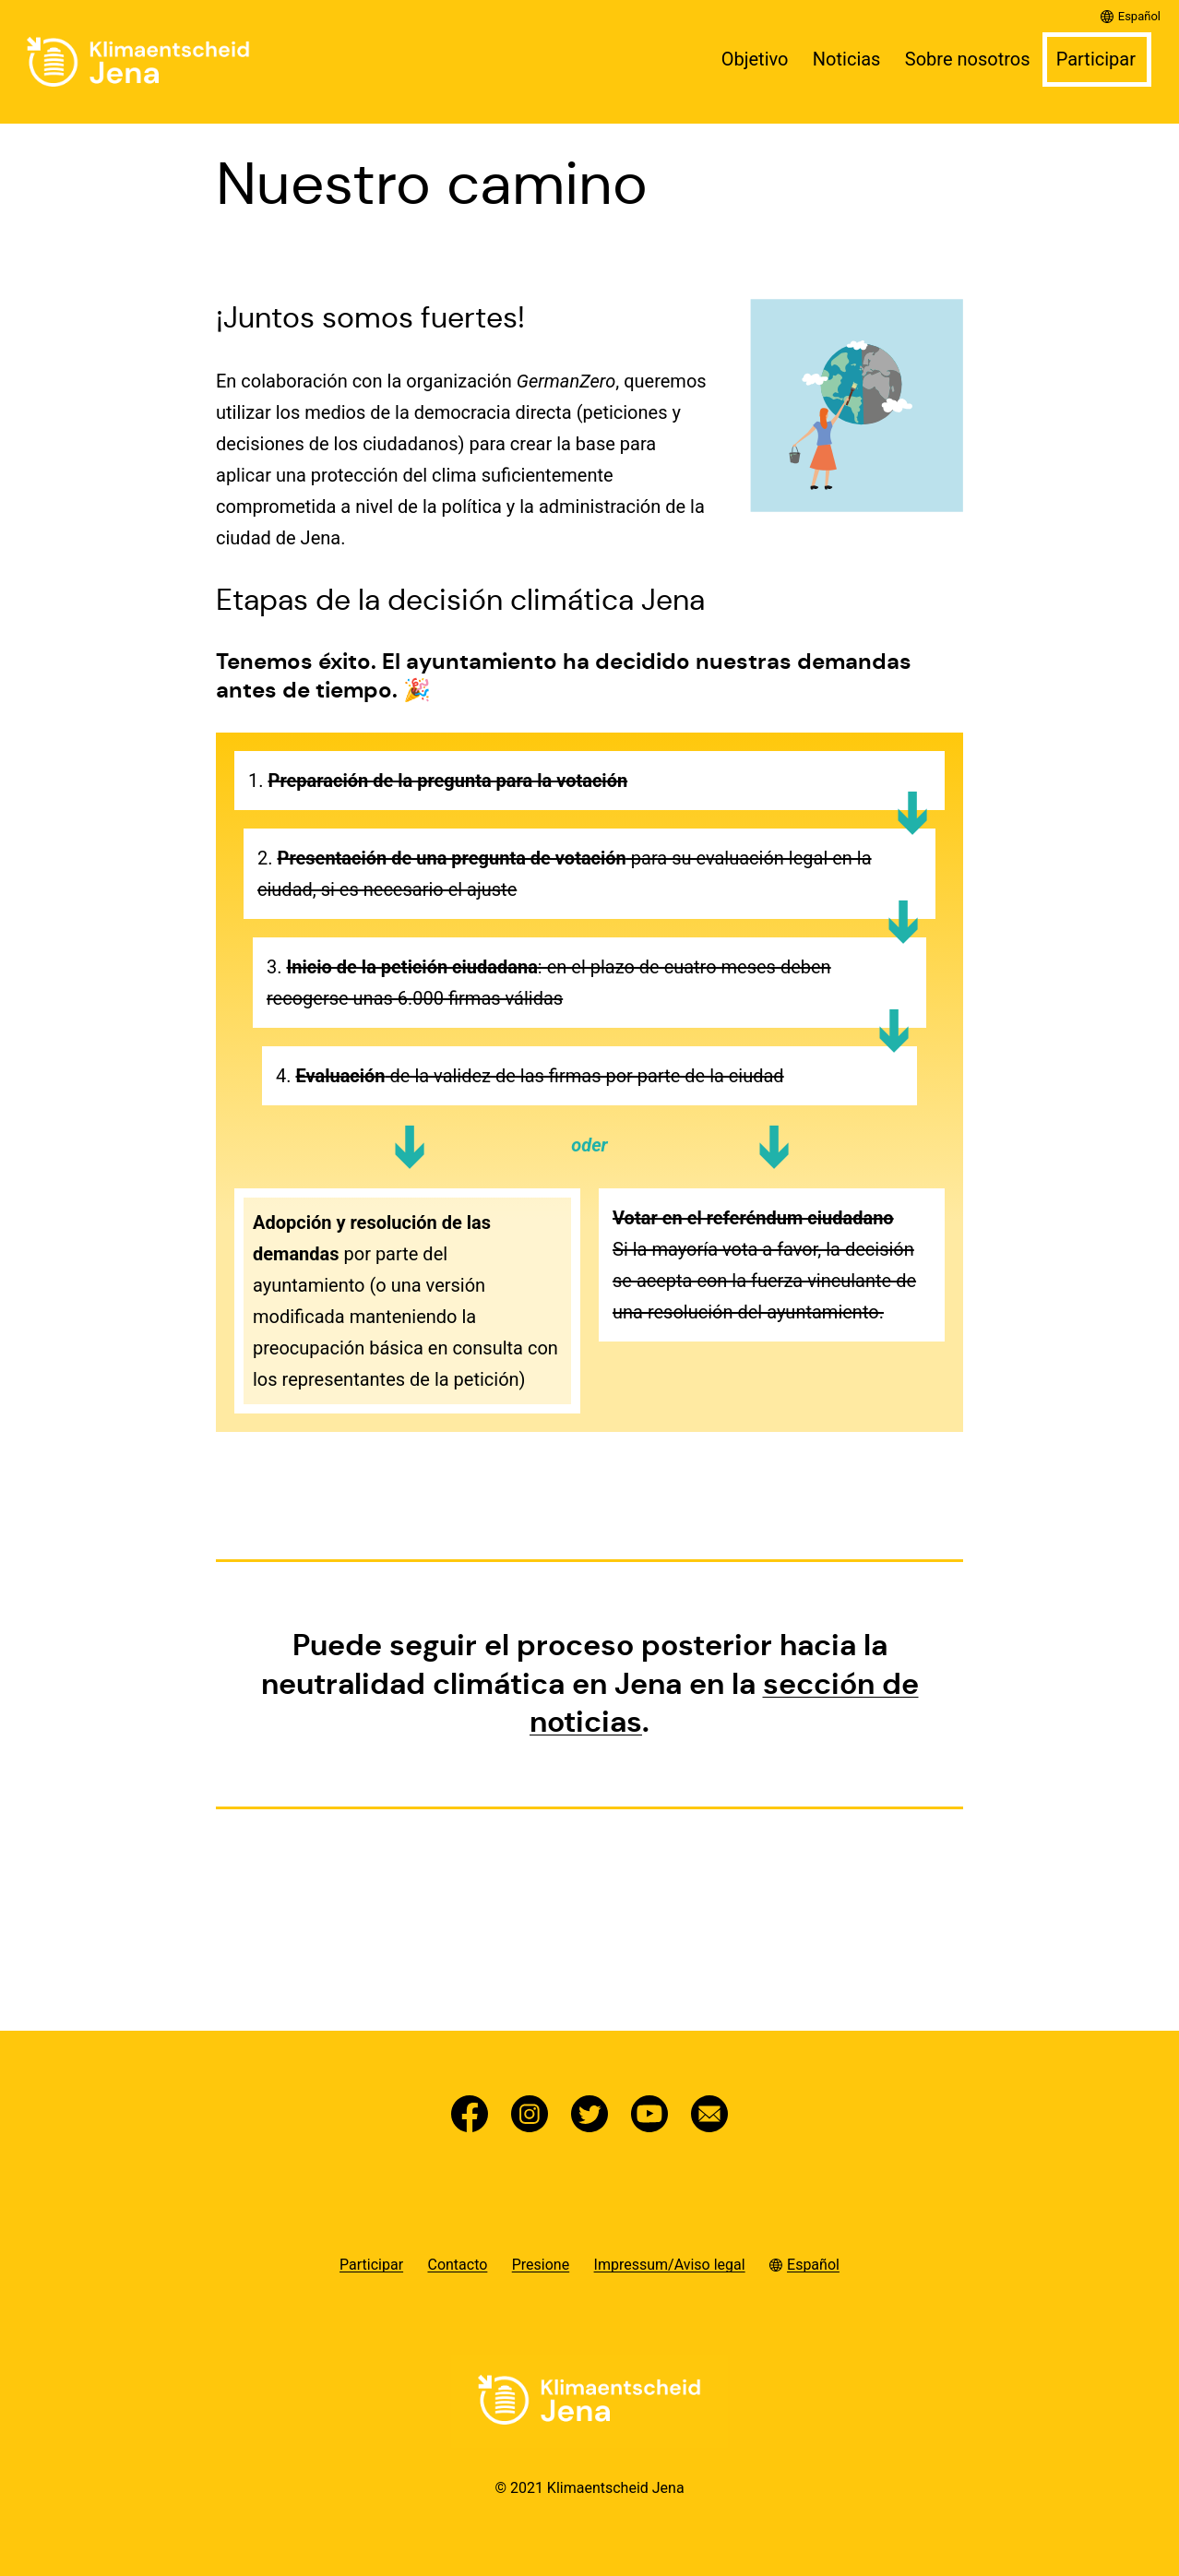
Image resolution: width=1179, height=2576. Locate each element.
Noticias (847, 59)
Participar (1096, 59)
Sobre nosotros (967, 59)
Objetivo (755, 59)
